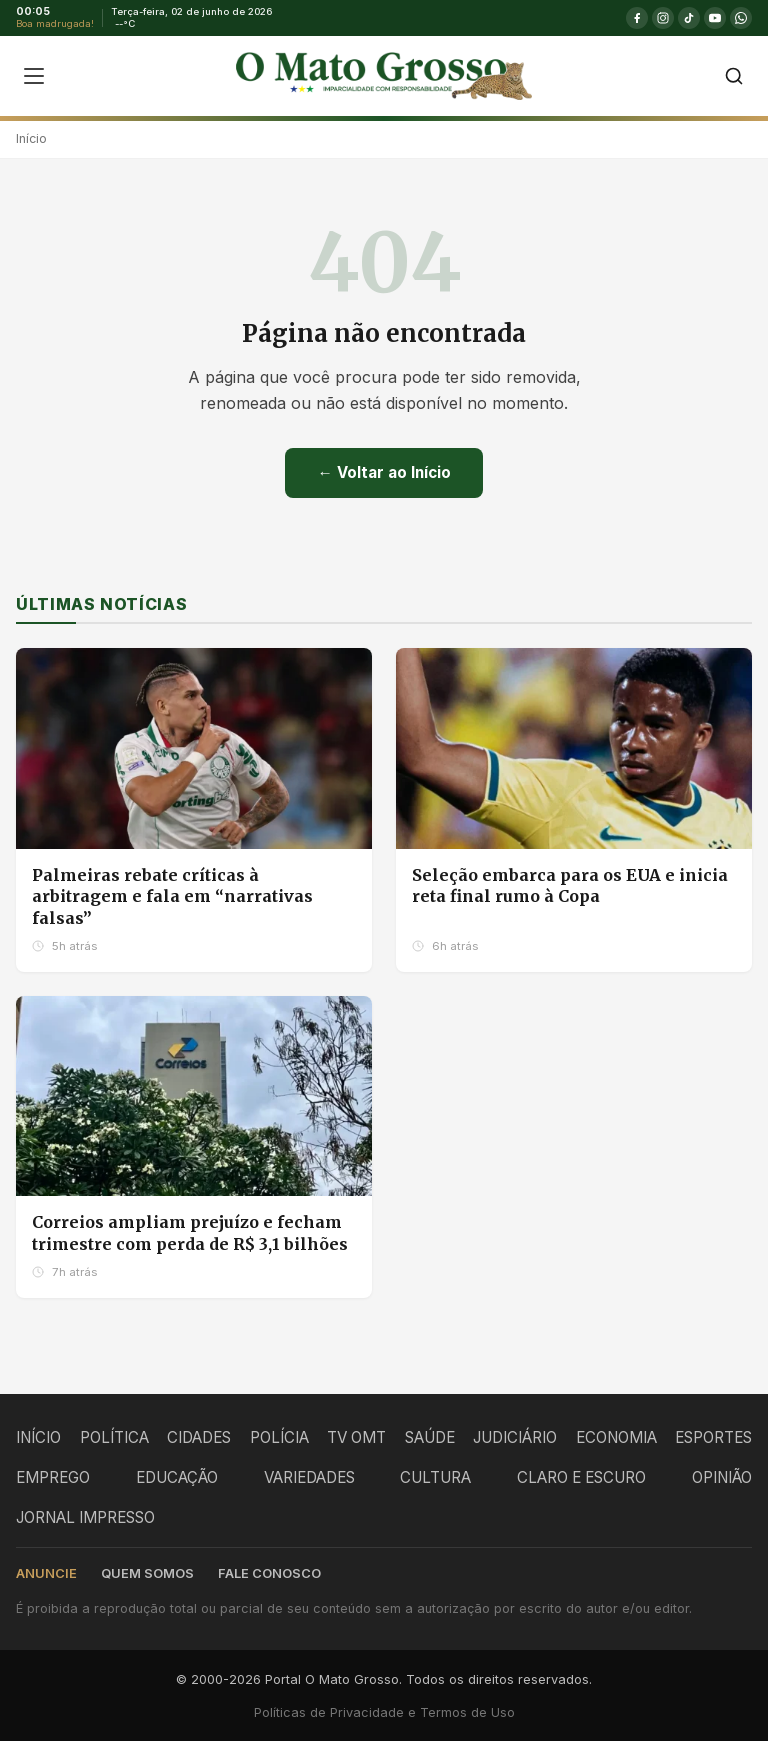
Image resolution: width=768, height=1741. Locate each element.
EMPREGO (53, 1477)
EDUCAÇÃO (177, 1477)
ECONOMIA (616, 1437)
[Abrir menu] (34, 76)
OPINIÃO (722, 1477)
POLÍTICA (114, 1437)
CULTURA (435, 1477)
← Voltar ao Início (383, 472)
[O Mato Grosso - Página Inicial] (383, 76)
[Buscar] (734, 76)
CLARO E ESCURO (581, 1477)
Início (31, 138)
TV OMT (356, 1437)
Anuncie (46, 1573)
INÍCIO (38, 1437)
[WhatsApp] (741, 18)
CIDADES (199, 1437)
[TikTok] (689, 18)
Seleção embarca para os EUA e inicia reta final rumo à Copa (570, 886)
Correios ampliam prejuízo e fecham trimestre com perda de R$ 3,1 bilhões (190, 1233)
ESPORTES (713, 1437)
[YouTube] (715, 18)
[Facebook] (637, 18)
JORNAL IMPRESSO (85, 1517)
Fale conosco (269, 1573)
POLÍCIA (279, 1437)
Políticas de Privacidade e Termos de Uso (384, 1712)
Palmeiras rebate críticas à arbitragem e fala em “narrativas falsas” (172, 896)
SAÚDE (430, 1437)
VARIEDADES (309, 1477)
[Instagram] (663, 18)
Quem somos (147, 1573)
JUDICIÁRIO (515, 1437)
